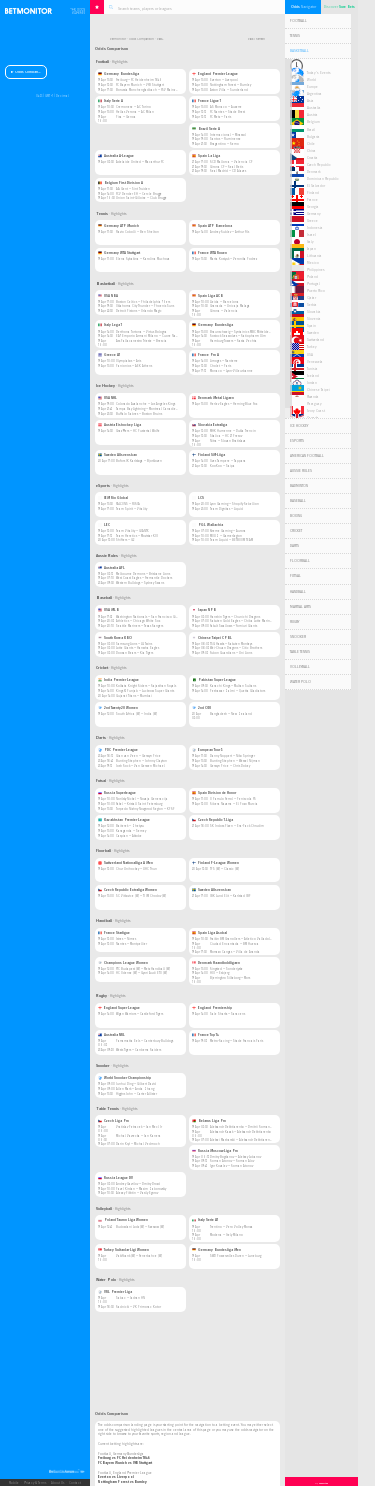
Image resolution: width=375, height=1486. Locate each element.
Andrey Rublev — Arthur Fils (229, 232)
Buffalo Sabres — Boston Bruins (139, 414)
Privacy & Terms (35, 1483)
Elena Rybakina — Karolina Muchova (143, 259)
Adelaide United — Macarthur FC (140, 162)
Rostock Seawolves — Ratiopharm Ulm (238, 336)
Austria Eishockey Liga (119, 425)
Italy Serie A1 (205, 1220)
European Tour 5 (207, 750)
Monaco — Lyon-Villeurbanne (231, 371)
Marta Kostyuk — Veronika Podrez (233, 259)
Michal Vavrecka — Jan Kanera (138, 1136)
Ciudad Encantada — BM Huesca (234, 944)
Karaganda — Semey (131, 831)
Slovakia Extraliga (209, 425)
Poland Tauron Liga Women (123, 1220)
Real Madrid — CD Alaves (228, 171)
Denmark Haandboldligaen (216, 963)
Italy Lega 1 (110, 325)
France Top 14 (205, 1035)
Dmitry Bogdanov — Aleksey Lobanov (235, 1157)
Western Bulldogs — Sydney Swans (140, 583)
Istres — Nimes (126, 939)
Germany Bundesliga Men (216, 1250)
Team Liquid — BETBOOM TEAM (231, 540)
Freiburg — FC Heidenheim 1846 (139, 80)
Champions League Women (123, 963)
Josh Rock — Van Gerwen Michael (140, 766)
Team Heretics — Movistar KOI (137, 536)
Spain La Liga (206, 156)
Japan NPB (204, 610)
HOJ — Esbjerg (219, 973)
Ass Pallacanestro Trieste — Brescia (141, 341)
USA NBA (108, 296)
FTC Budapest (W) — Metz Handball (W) (143, 969)
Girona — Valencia (224, 311)
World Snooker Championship (124, 1078)
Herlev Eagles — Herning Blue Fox (233, 404)
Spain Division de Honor (214, 793)
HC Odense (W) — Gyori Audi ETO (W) (141, 973)
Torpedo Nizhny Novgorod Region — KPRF (145, 809)
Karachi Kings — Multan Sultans (233, 686)
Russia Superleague (117, 793)
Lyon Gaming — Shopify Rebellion (234, 504)
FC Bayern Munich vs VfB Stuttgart (125, 1463)
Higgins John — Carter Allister (136, 1094)
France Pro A (205, 355)
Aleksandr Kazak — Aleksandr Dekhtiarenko (240, 1132)
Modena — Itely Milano (226, 1235)
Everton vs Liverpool (116, 1477)
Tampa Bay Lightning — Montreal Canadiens (147, 409)
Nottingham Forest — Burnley (230, 85)
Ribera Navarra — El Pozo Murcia (234, 804)
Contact (75, 1483)
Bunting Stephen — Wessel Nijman (235, 761)
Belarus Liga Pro (209, 1121)
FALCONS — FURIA (128, 504)
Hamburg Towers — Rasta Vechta (233, 341)
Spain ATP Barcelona (212, 226)
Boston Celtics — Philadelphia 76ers (143, 302)
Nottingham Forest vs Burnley (122, 1482)
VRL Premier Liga (115, 1292)
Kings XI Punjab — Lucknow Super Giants (145, 691)
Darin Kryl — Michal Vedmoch (138, 1144)
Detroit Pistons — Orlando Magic (139, 311)
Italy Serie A (110, 101)
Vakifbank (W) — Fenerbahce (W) (139, 1256)
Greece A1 (109, 355)
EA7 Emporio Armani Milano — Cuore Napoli (149, 336)
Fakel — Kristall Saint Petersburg (139, 804)
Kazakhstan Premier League (124, 820)
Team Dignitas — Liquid (226, 509)
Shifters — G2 (125, 540)
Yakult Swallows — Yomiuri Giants (233, 626)
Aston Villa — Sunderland (229, 90)
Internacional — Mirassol (228, 135)
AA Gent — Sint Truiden (133, 189)
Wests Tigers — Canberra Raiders (138, 1050)
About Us (57, 1483)
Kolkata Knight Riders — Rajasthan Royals (146, 686)
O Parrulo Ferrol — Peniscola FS (233, 799)
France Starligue (114, 933)
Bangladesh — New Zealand (231, 714)
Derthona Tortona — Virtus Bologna (141, 332)
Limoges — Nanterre (224, 361)
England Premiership (212, 1008)
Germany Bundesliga (118, 74)
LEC (104, 525)
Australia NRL (111, 1035)
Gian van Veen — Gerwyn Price (138, 756)
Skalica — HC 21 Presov (226, 436)
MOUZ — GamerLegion (226, 536)
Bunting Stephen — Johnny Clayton (141, 761)
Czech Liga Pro (113, 1121)
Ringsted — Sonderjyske (226, 969)
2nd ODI (201, 708)
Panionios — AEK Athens (134, 366)
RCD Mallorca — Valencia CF (231, 162)
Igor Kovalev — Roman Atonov (231, 1166)
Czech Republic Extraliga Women (127, 890)
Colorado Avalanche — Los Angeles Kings (145, 404)
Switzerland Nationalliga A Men (125, 863)
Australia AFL (111, 568)
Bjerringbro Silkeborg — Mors (230, 978)
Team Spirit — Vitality (131, 509)
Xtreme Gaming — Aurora (228, 531)
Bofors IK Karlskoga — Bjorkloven (139, 461)
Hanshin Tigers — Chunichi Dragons (235, 617)
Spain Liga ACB (207, 296)
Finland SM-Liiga (208, 455)
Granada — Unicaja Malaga (230, 306)
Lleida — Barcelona (224, 302)
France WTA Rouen (209, 253)
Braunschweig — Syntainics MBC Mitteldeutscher (245, 332)
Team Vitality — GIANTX (132, 531)
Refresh (260, 39)
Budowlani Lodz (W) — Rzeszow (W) (140, 1227)
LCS (198, 498)
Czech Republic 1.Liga (212, 820)
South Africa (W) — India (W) (136, 714)
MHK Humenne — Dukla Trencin (233, 431)
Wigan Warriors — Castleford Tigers (139, 1014)
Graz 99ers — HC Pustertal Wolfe (138, 431)
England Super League (119, 1008)
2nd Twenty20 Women (118, 708)
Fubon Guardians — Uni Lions (231, 653)
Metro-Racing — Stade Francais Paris (236, 1041)
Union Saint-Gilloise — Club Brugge (141, 198)
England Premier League (215, 74)
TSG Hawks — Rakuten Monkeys (231, 644)
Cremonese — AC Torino (133, 107)
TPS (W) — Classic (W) (224, 869)
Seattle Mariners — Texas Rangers (139, 626)
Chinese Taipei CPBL (212, 638)
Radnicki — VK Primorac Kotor (138, 1307)
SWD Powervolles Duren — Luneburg (235, 1256)
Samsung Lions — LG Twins (134, 644)
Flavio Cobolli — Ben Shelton (137, 232)
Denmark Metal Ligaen (213, 398)
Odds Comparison (28, 72)
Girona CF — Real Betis (226, 167)
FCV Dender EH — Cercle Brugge (139, 194)
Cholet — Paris (220, 366)
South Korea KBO (115, 638)
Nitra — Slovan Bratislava (228, 441)
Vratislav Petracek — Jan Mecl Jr (139, 1127)
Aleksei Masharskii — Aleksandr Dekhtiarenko (241, 1140)
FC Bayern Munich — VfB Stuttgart (140, 85)
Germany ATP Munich (118, 226)
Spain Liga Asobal (209, 933)
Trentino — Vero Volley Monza (231, 1227)
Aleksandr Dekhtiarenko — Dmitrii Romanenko (243, 1127)
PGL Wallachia (207, 525)
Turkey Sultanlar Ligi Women (123, 1250)
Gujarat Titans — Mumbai (134, 696)
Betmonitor (118, 39)
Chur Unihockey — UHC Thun (136, 869)
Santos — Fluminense (225, 139)
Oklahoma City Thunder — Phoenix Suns (145, 306)
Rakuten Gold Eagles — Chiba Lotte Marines (241, 621)
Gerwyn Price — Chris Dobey (230, 766)
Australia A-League (116, 156)
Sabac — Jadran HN (130, 1298)
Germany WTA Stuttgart (119, 253)
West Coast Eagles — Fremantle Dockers (144, 578)
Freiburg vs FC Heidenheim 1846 (124, 1458)
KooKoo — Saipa (222, 466)
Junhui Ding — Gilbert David (136, 1084)
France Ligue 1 (206, 101)
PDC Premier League (118, 750)
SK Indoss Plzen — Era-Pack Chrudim (237, 826)
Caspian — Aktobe (129, 836)
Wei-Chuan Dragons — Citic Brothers (236, 648)
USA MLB (108, 610)
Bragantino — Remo (224, 144)
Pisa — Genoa (126, 117)
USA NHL (107, 398)
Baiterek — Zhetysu (130, 826)
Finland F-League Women (215, 863)
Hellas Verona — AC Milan (135, 112)
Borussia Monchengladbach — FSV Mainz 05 (147, 90)
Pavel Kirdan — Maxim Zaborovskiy (141, 1189)
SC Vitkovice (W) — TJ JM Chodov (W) (141, 896)
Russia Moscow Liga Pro (215, 1151)
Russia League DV (115, 1178)
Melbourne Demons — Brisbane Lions (143, 574)
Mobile (14, 1483)
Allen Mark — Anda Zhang (135, 1089)
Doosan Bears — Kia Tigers (134, 653)
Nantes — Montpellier (131, 944)
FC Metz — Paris (220, 117)
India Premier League (118, 680)
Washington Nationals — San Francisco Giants (149, 617)
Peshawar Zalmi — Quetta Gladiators (237, 691)
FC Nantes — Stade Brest (227, 112)
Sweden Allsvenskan (117, 455)
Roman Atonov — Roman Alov (232, 1161)
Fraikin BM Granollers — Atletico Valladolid (241, 939)
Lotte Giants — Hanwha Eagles (137, 648)
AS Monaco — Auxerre (226, 107)
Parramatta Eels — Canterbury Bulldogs (144, 1041)
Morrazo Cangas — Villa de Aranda (235, 952)
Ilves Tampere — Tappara (228, 461)
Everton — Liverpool (224, 80)
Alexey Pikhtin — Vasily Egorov (137, 1193)
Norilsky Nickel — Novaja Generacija (142, 799)
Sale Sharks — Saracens (227, 1014)
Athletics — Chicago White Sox (138, 621)
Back (250, 39)
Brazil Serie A (206, 129)
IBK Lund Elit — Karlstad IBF (230, 896)
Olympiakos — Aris (128, 361)
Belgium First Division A (120, 183)
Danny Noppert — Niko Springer (232, 756)
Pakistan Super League (214, 680)
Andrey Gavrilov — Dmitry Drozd (138, 1184)
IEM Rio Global (113, 498)
